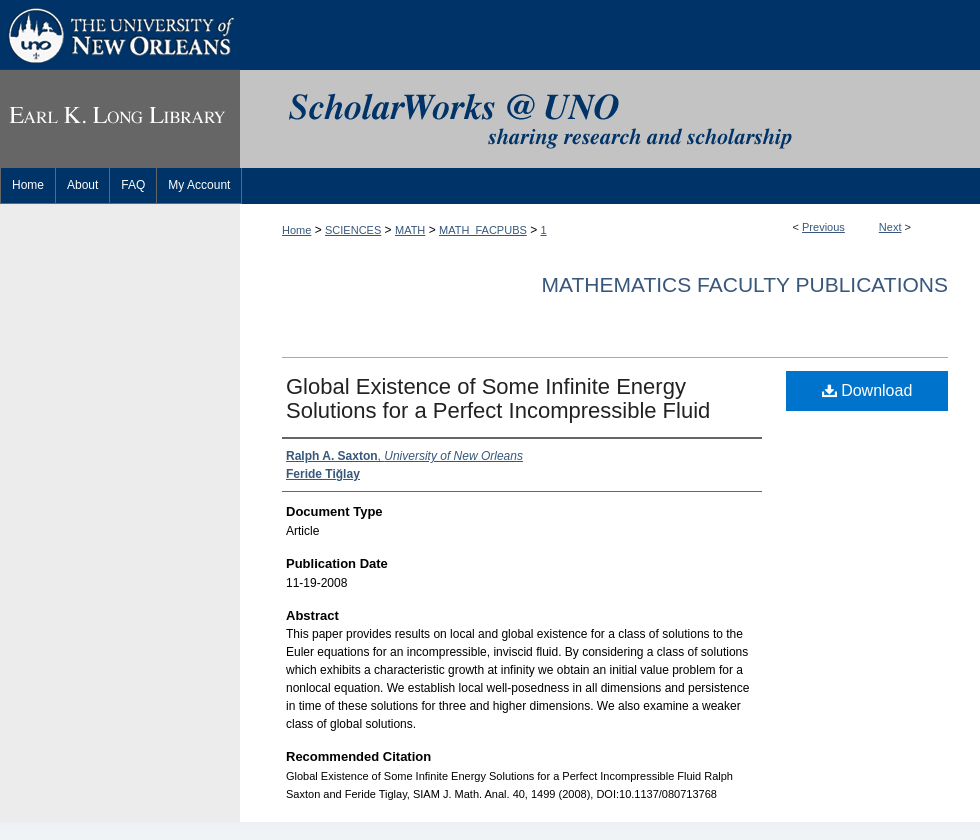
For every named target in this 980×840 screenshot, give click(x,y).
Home (296, 230)
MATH (410, 230)
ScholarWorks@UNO (610, 119)
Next (890, 227)
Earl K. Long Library (120, 119)
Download (867, 390)
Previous (823, 227)
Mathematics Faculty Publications (745, 284)
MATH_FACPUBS (483, 230)
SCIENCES (353, 230)
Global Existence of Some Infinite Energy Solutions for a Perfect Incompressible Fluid (498, 398)
